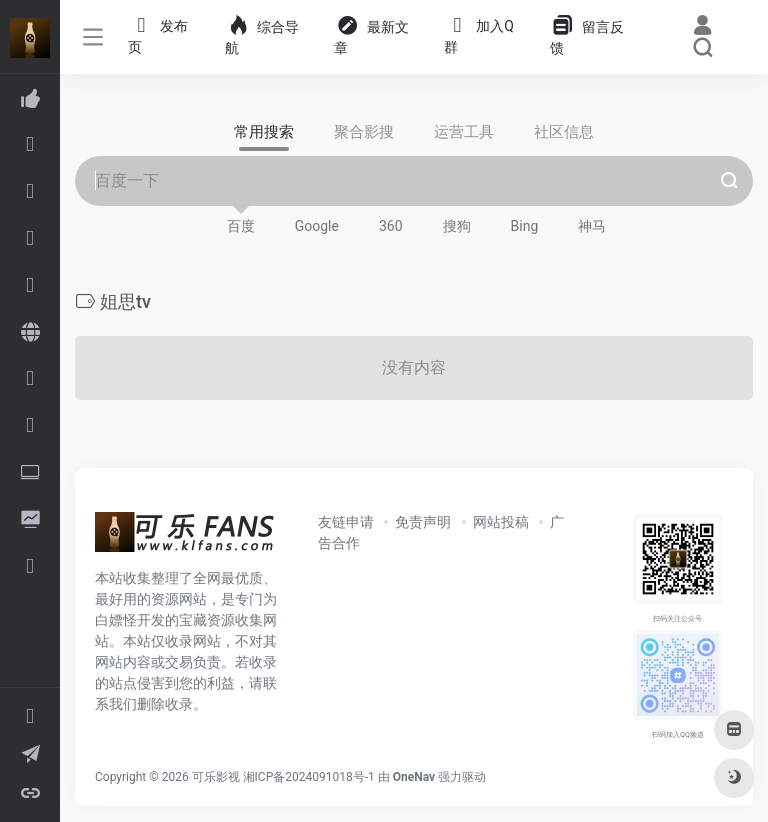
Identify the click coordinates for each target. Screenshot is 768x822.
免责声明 (423, 522)
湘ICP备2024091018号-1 (309, 777)
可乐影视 (216, 777)
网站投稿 (501, 522)
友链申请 (346, 522)
